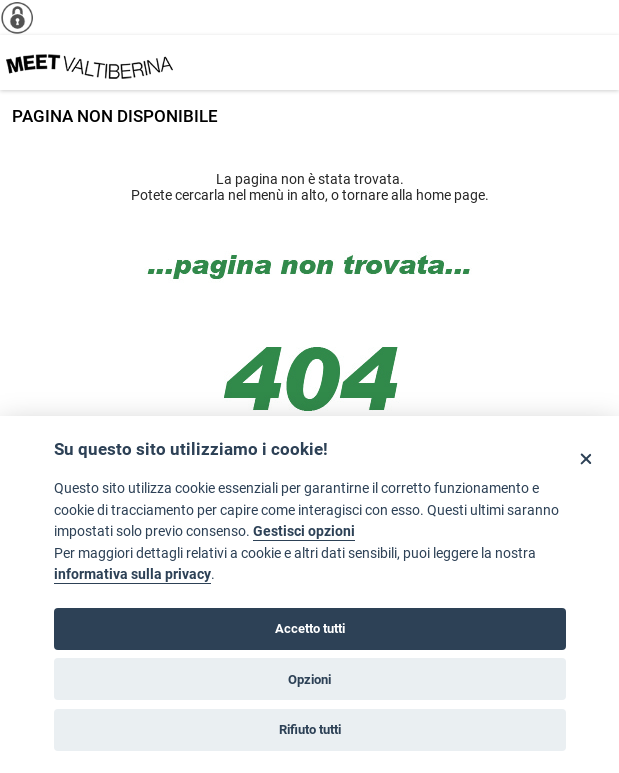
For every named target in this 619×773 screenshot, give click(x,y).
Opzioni (309, 679)
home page (450, 195)
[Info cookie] (25, 17)
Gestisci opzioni (304, 531)
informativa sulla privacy (132, 574)
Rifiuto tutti (310, 729)
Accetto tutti (310, 628)
